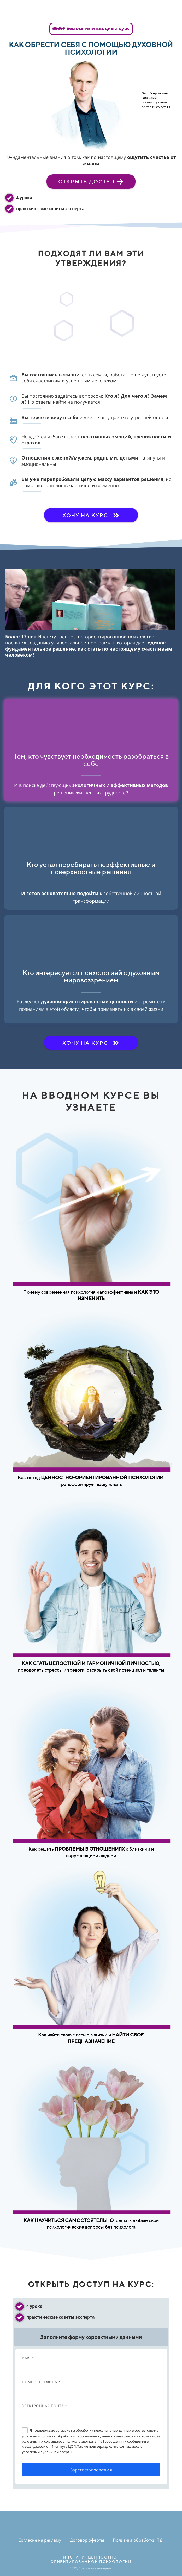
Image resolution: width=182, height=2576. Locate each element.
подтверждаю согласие (51, 2430)
